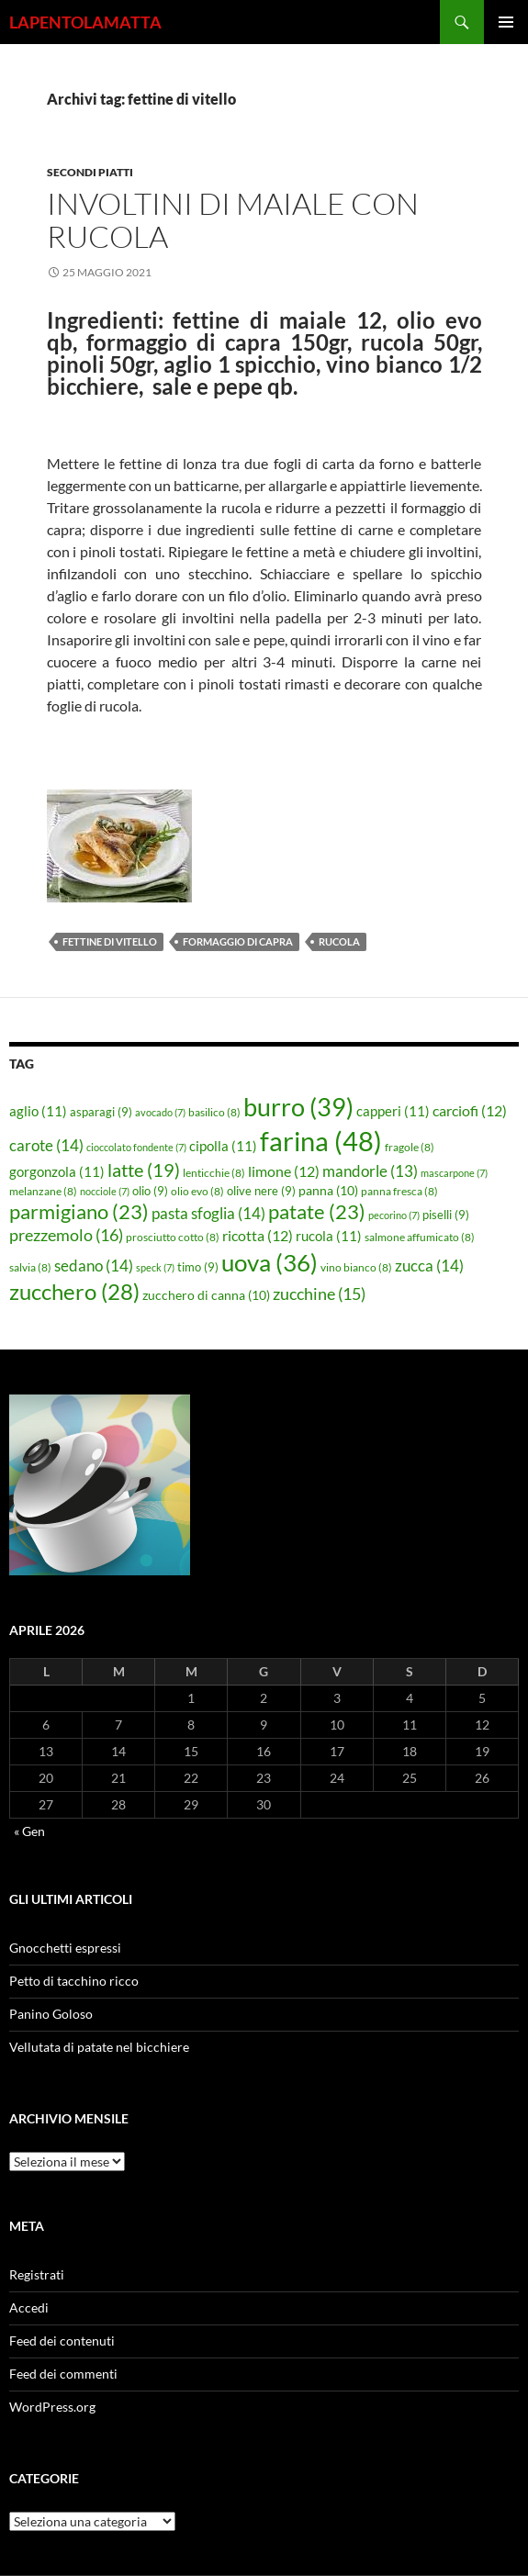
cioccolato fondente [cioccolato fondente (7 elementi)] (136, 1147)
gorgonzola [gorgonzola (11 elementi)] (57, 1171)
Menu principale (506, 22)
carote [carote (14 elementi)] (46, 1145)
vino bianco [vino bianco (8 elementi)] (356, 1267)
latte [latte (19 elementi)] (143, 1170)
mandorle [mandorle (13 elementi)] (370, 1171)
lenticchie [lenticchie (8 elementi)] (214, 1173)
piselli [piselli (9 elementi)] (445, 1214)
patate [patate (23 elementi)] (316, 1211)
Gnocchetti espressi (65, 1947)
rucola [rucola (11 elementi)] (329, 1235)
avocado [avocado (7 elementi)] (160, 1112)
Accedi (29, 2307)
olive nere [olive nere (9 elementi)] (261, 1190)
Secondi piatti (90, 172)
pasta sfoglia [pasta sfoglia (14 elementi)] (208, 1213)
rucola (339, 941)
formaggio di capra (238, 941)
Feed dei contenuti (62, 2340)
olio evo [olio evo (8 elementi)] (197, 1191)
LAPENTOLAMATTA (85, 22)
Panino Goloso (51, 2014)
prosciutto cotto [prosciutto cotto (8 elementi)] (172, 1237)
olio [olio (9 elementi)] (150, 1190)
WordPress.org (52, 2406)
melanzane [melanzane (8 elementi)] (43, 1191)
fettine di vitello (109, 941)
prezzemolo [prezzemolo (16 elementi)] (66, 1235)
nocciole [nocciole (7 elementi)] (104, 1191)
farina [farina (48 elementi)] (321, 1141)
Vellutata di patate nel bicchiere (99, 2047)
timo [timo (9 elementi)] (198, 1267)
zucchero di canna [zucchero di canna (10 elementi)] (206, 1295)
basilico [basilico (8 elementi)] (214, 1112)
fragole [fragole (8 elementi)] (409, 1147)
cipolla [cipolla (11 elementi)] (223, 1145)
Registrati (36, 2274)
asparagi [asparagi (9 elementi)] (101, 1111)
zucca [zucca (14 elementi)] (429, 1265)
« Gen (29, 1831)
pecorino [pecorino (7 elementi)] (394, 1215)
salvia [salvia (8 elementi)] (30, 1267)
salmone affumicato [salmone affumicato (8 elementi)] (420, 1237)
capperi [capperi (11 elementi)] (393, 1111)
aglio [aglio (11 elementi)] (38, 1111)
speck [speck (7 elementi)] (155, 1267)
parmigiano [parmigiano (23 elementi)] (79, 1211)
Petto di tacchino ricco (74, 1980)
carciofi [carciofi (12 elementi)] (470, 1111)
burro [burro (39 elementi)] (298, 1107)
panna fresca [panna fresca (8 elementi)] (399, 1191)
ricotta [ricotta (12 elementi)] (257, 1235)
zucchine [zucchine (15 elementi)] (319, 1293)
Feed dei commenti (63, 2373)
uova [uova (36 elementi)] (269, 1262)
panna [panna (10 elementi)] (328, 1190)
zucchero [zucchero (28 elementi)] (74, 1291)
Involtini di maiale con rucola (233, 220)
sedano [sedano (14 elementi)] (93, 1265)
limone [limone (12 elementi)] (284, 1171)
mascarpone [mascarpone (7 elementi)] (454, 1173)
